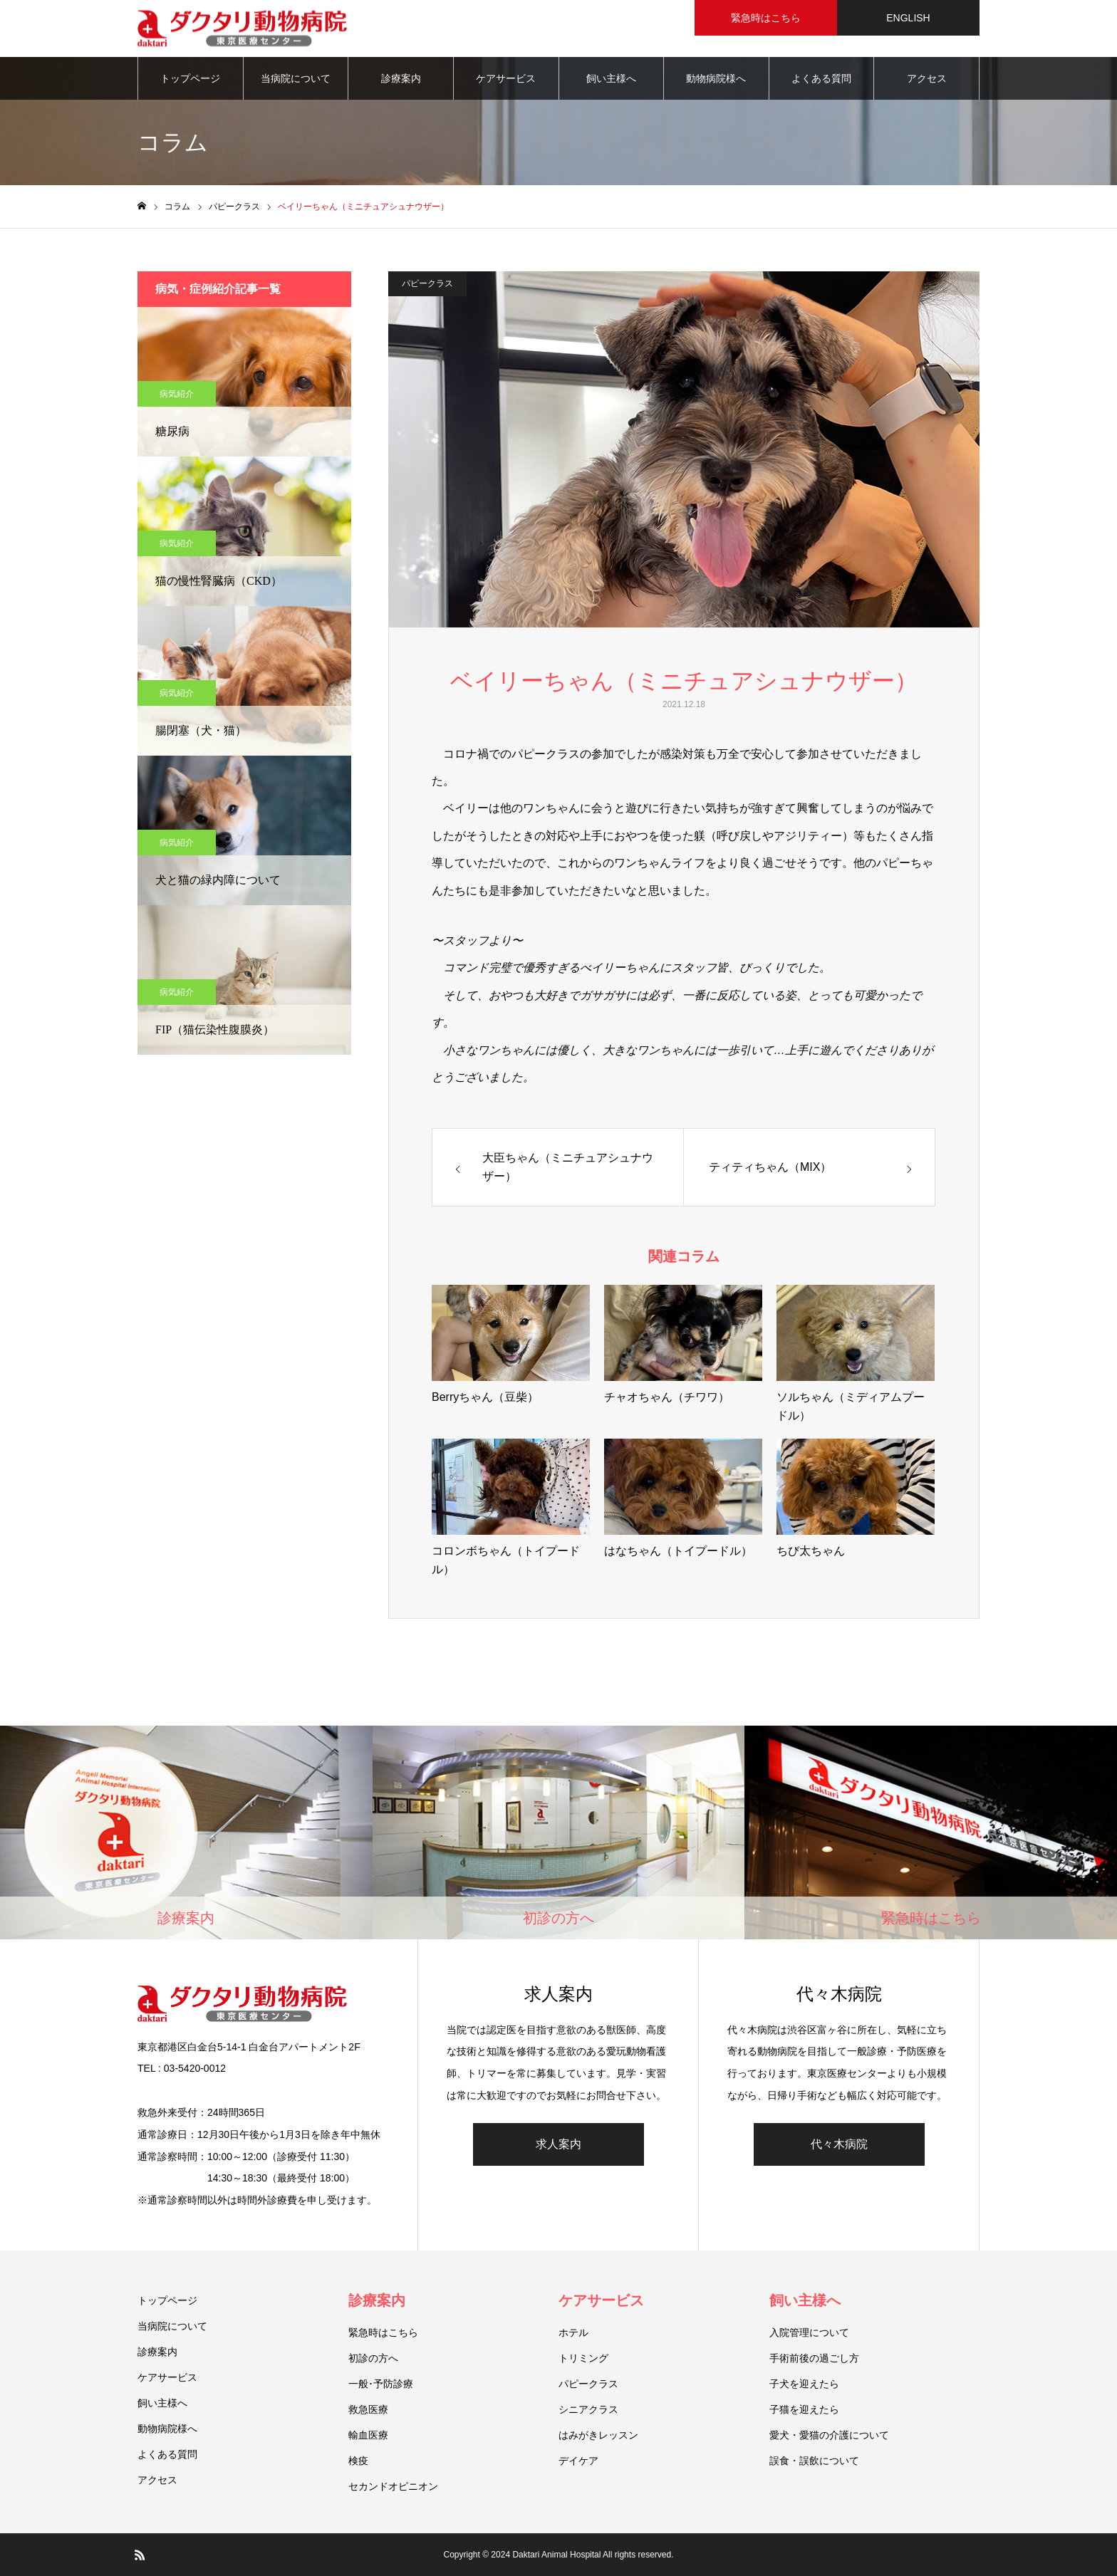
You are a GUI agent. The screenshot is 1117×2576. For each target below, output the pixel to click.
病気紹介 (177, 394)
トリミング (583, 2358)
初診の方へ (373, 2358)
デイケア (578, 2460)
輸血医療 (368, 2435)
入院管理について (809, 2332)
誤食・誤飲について (814, 2460)
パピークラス (427, 283)
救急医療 (368, 2409)
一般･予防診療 (380, 2383)
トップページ (190, 78)
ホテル (573, 2332)
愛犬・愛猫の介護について (829, 2435)
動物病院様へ (716, 78)
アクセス (927, 78)
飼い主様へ (611, 78)
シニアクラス (588, 2409)
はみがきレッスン (598, 2435)
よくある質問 (821, 78)
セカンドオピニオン (393, 2486)
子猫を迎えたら (804, 2409)
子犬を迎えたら (804, 2383)
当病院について (296, 78)
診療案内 (401, 78)
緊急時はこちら (383, 2332)
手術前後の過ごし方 (814, 2358)
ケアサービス (506, 78)
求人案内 (558, 2144)
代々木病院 (839, 2144)
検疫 (358, 2460)
